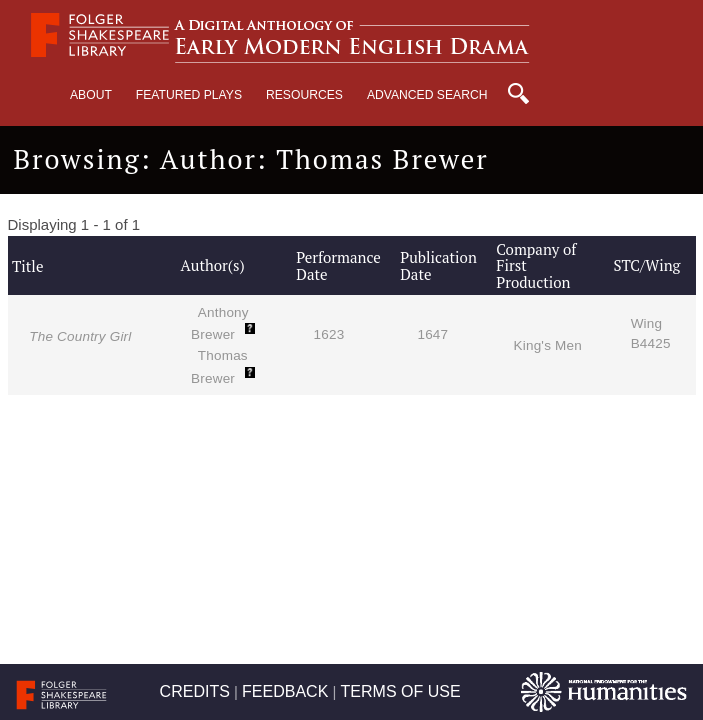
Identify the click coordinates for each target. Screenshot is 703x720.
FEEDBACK (285, 691)
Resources (304, 95)
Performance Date (338, 265)
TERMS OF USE (401, 691)
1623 (329, 334)
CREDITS (195, 691)
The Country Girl (80, 336)
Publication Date (438, 265)
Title (27, 266)
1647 (432, 334)
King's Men (548, 345)
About (91, 95)
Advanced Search (427, 95)
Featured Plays (189, 95)
